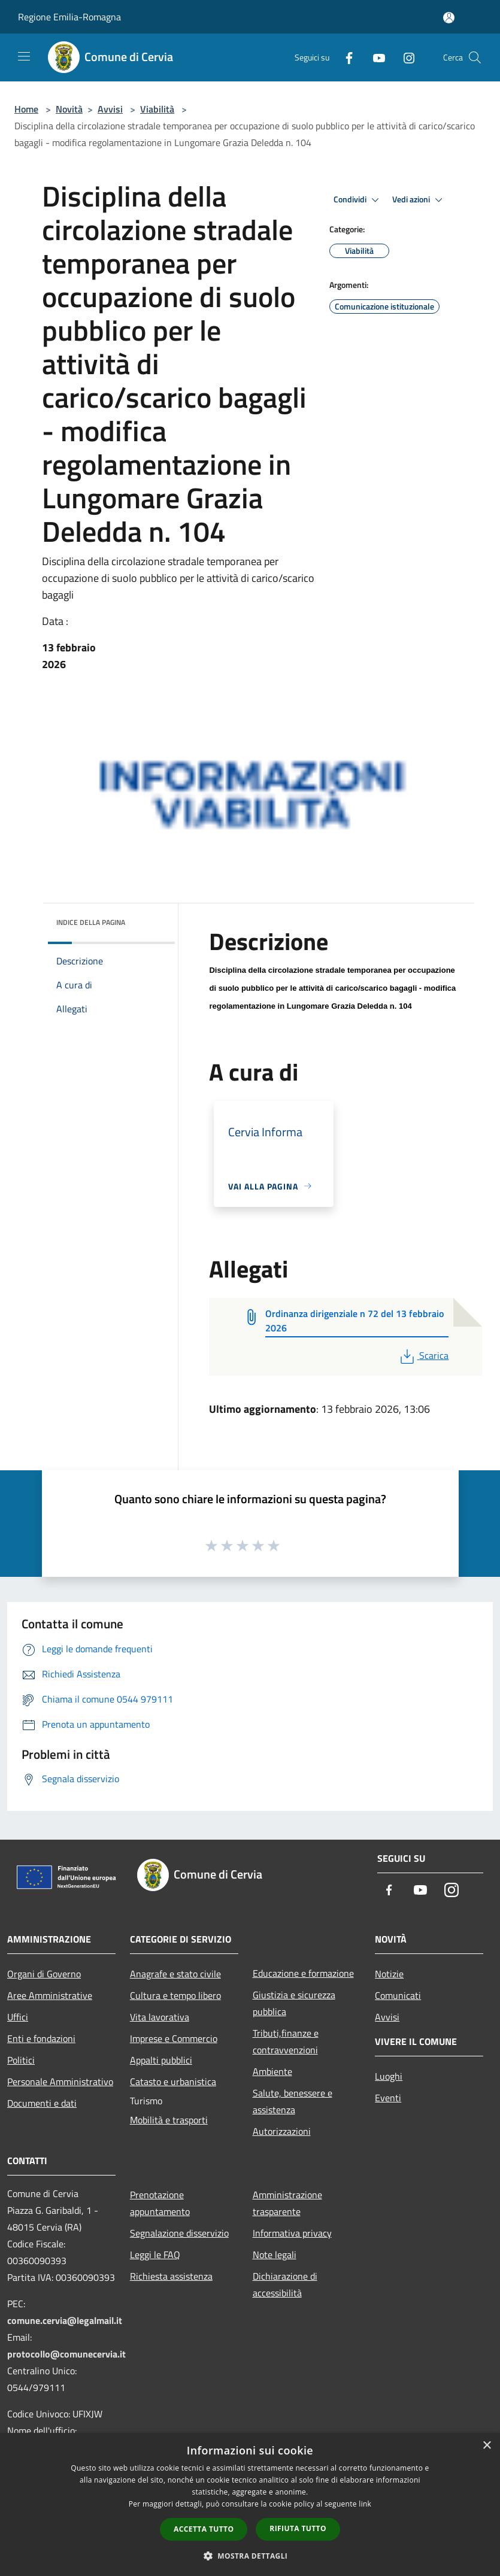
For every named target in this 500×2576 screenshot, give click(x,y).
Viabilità (157, 109)
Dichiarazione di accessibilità (285, 2284)
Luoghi (388, 2076)
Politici (21, 2060)
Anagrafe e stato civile (175, 1974)
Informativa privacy (292, 2233)
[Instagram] (404, 57)
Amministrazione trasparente (287, 2203)
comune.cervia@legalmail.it (64, 2320)
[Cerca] (475, 57)
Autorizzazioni (282, 2131)
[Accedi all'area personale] (448, 17)
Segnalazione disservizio (179, 2233)
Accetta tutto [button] (204, 2529)
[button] (250, 2556)
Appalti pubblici (161, 2060)
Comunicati (398, 1995)
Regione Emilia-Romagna (69, 17)
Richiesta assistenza (171, 2276)
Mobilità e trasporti (169, 2120)
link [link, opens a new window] (365, 2504)
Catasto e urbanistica (173, 2081)
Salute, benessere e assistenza (292, 2101)
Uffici (17, 2017)
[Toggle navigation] (24, 56)
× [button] (486, 2445)
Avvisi (110, 109)
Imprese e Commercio (173, 2038)
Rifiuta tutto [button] (297, 2528)
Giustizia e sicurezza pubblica (294, 2003)
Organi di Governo (44, 1974)
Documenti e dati (42, 2103)
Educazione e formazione (303, 1973)
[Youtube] (374, 57)
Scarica (423, 1355)
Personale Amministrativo (60, 2081)
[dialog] (250, 2504)
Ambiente (272, 2071)
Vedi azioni (419, 200)
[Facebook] (344, 57)
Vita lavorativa (159, 2017)
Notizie (389, 1974)
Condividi (358, 200)
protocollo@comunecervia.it (66, 2354)
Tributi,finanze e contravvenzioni (286, 2041)
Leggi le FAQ (155, 2254)
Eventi (388, 2097)
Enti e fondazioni (41, 2038)
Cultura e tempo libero (175, 1995)
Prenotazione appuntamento (160, 2203)
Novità (69, 109)
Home (26, 109)
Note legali (274, 2254)
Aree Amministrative (49, 1995)
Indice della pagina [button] (90, 922)
